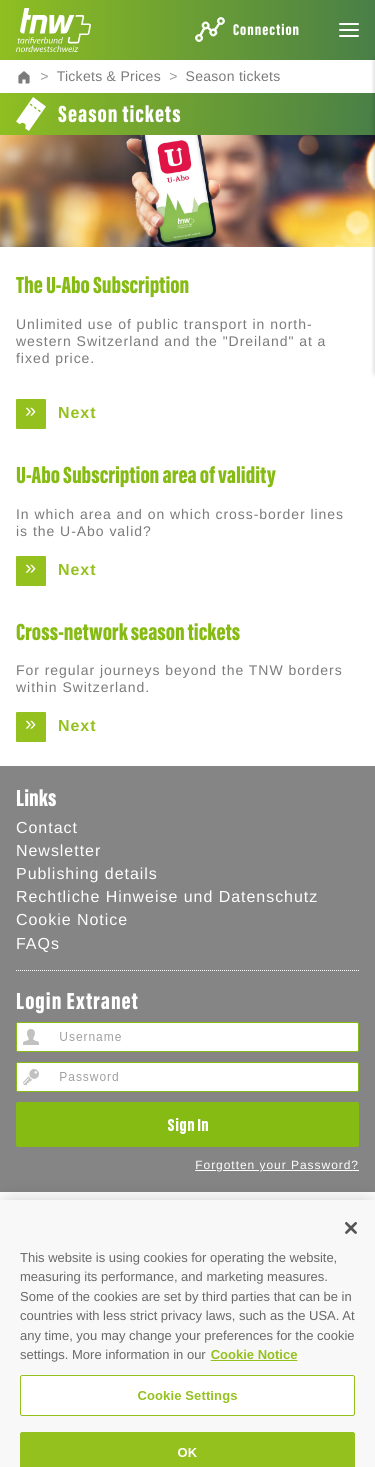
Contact (47, 828)
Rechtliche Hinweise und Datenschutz (167, 897)
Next (77, 413)
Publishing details (87, 874)
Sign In (188, 1124)
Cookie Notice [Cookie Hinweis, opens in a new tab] (254, 1372)
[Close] (351, 1245)
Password (31, 1077)
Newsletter (58, 851)
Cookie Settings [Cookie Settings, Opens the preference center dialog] (187, 1412)
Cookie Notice (72, 920)
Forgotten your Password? (277, 1165)
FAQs (38, 944)
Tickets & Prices (109, 76)
